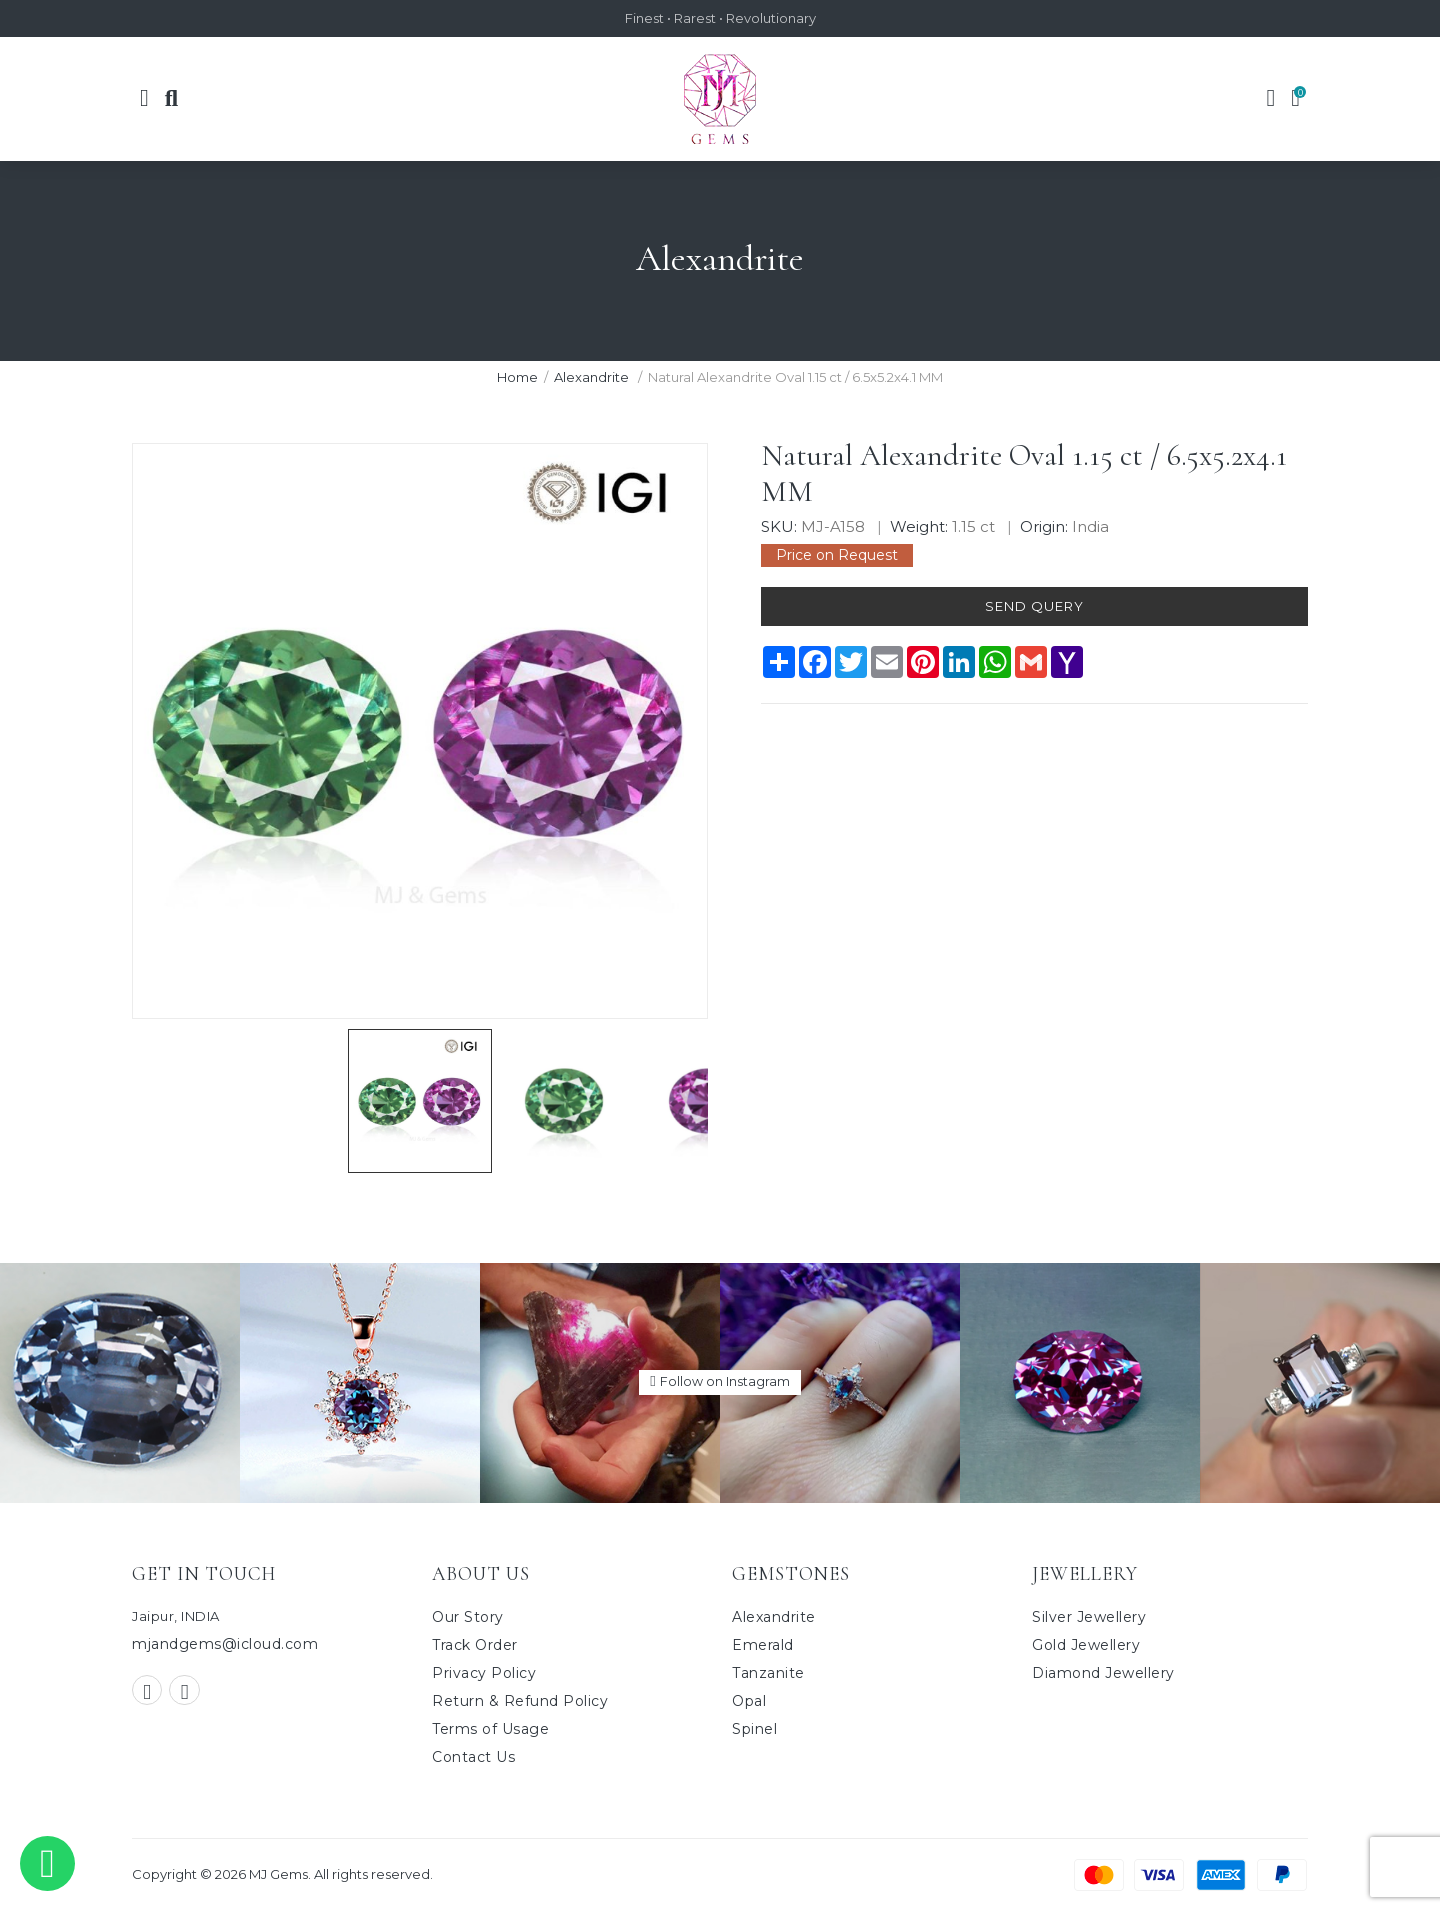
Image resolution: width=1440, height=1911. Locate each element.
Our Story (468, 1617)
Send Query (1034, 608)
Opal (749, 1701)
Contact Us (473, 1757)
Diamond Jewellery (1103, 1673)
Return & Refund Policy (520, 1701)
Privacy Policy (484, 1673)
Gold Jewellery (1086, 1645)
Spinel (754, 1729)
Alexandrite (593, 377)
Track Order (475, 1645)
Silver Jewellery (1089, 1617)
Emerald (763, 1645)
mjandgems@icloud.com (225, 1645)
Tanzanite (768, 1673)
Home (517, 377)
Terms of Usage (490, 1729)
